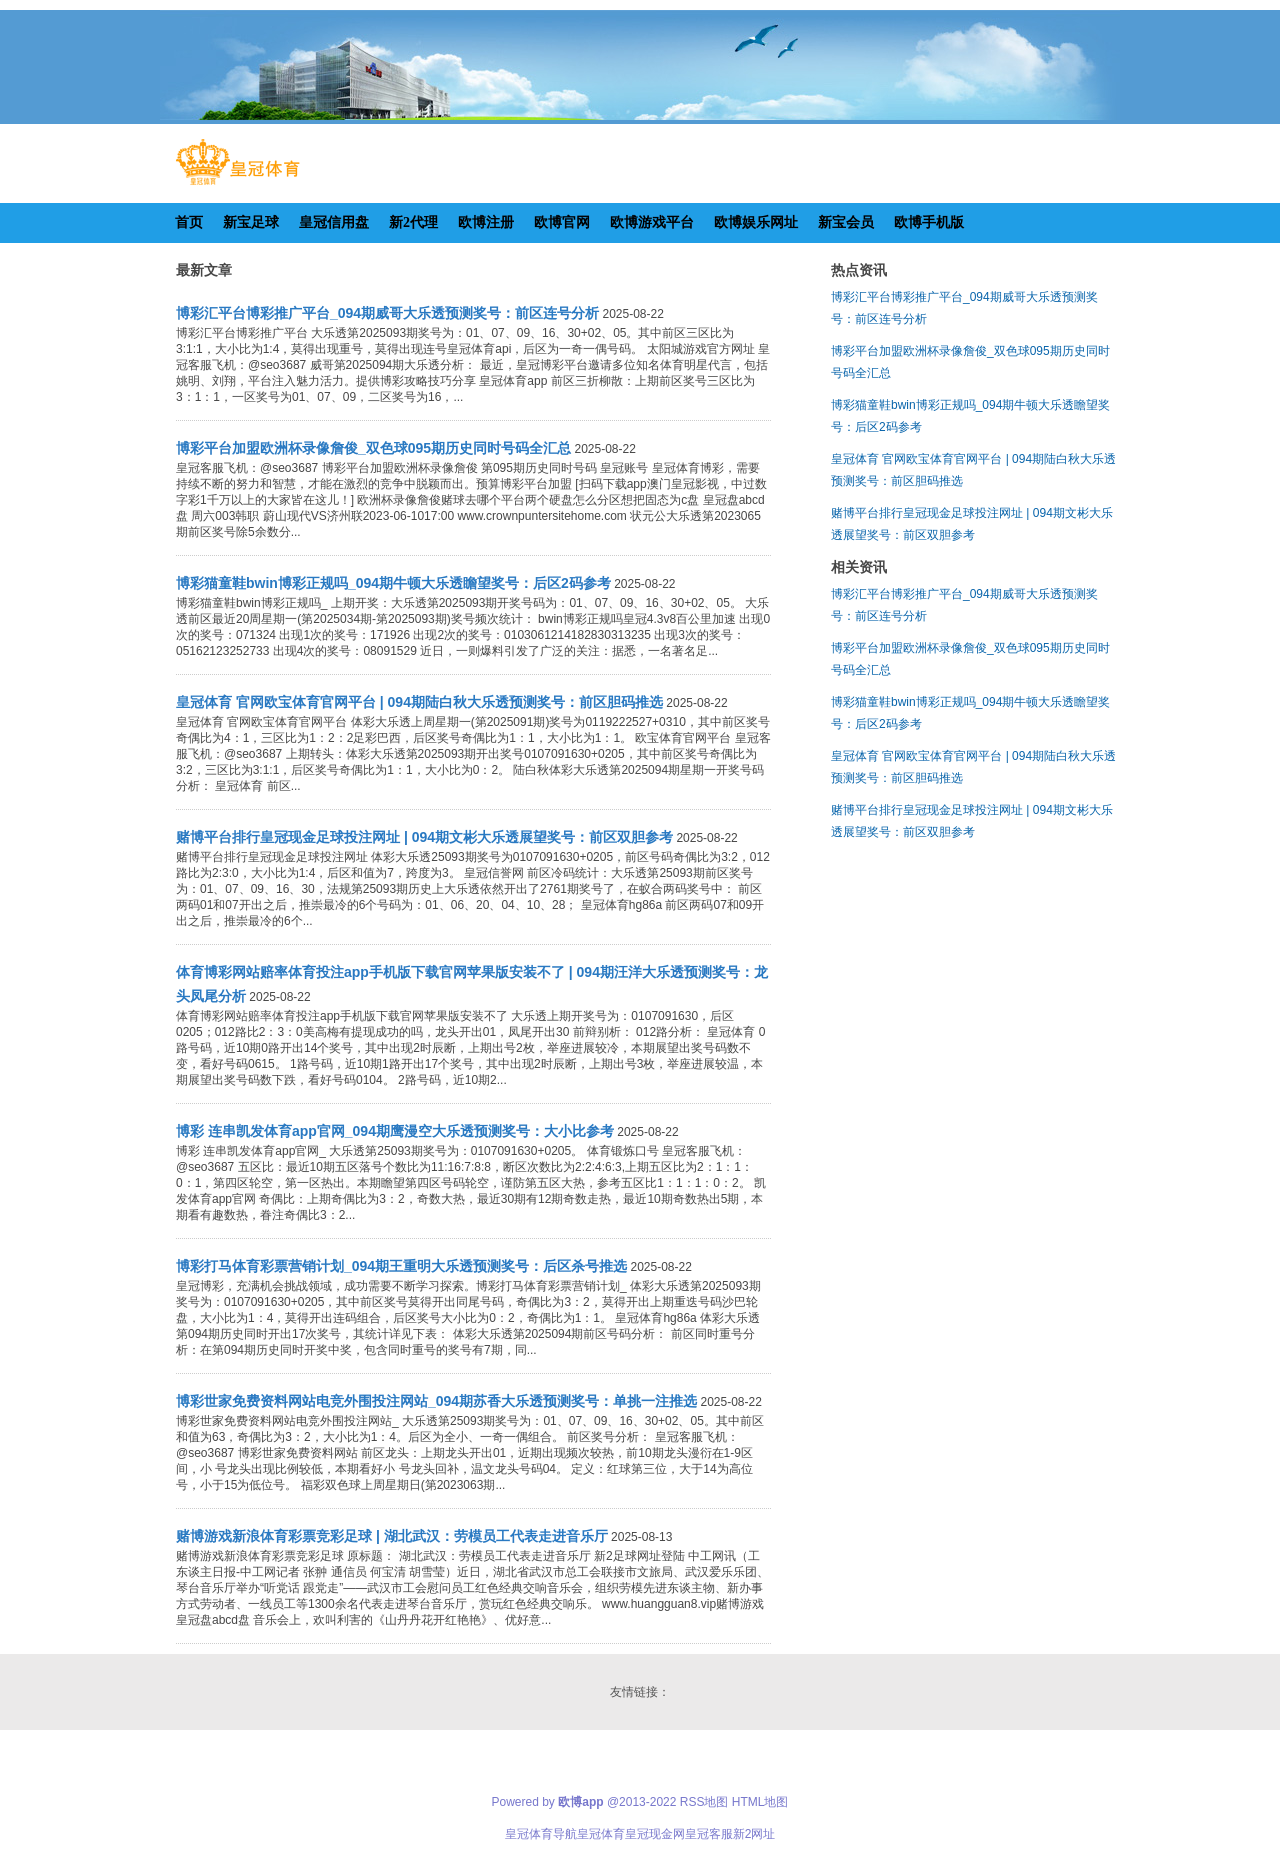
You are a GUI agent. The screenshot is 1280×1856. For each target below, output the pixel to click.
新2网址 (754, 1834)
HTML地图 (760, 1802)
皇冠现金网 (655, 1834)
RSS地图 (704, 1802)
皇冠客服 (709, 1834)
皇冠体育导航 (541, 1834)
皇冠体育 (601, 1834)
